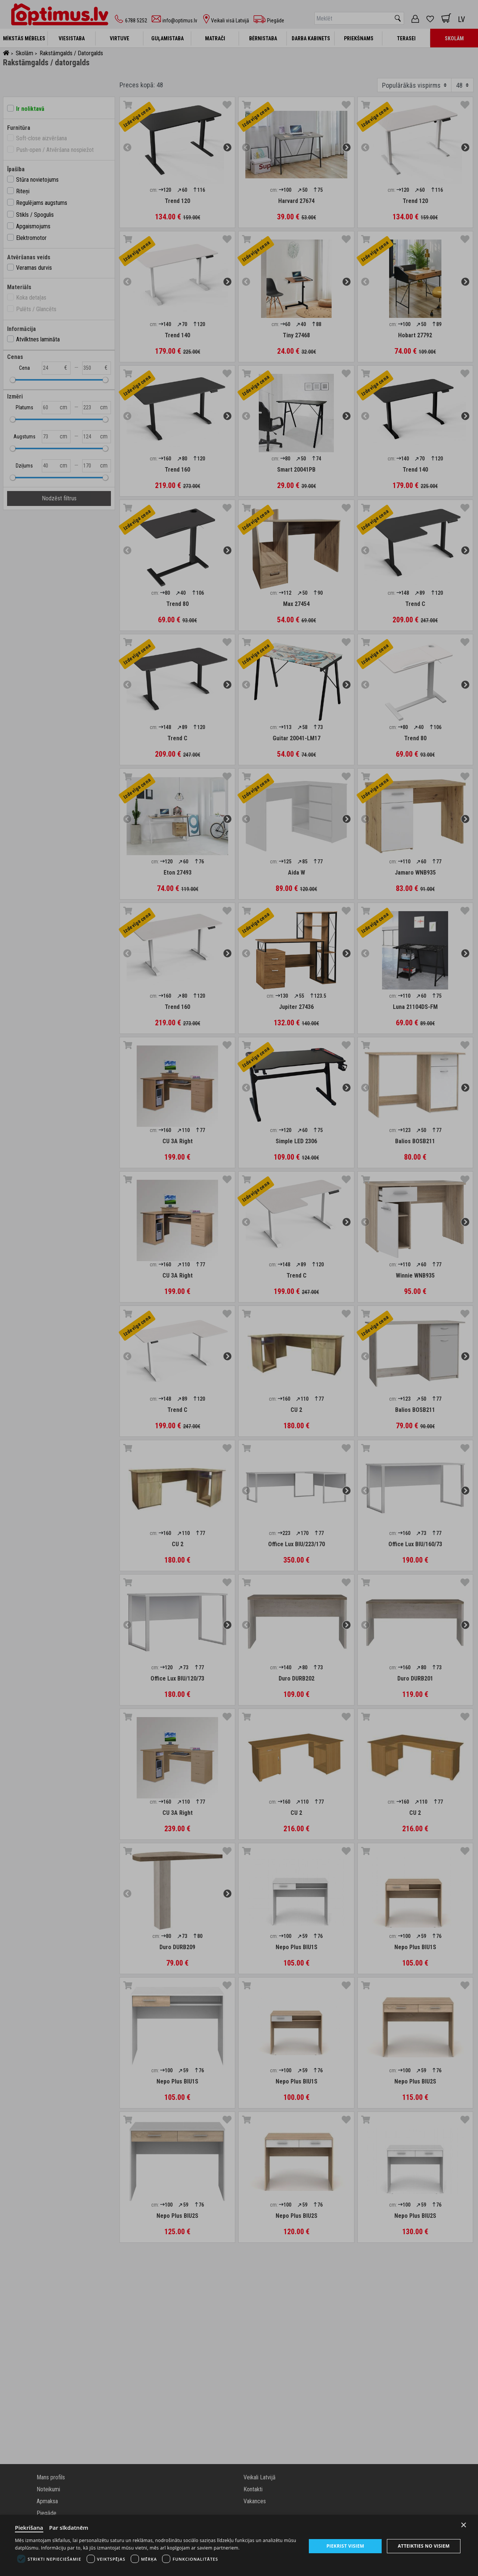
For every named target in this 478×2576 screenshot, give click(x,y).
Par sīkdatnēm (69, 2527)
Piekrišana (29, 2527)
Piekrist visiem (345, 2546)
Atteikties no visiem (424, 2546)
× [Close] (463, 2525)
